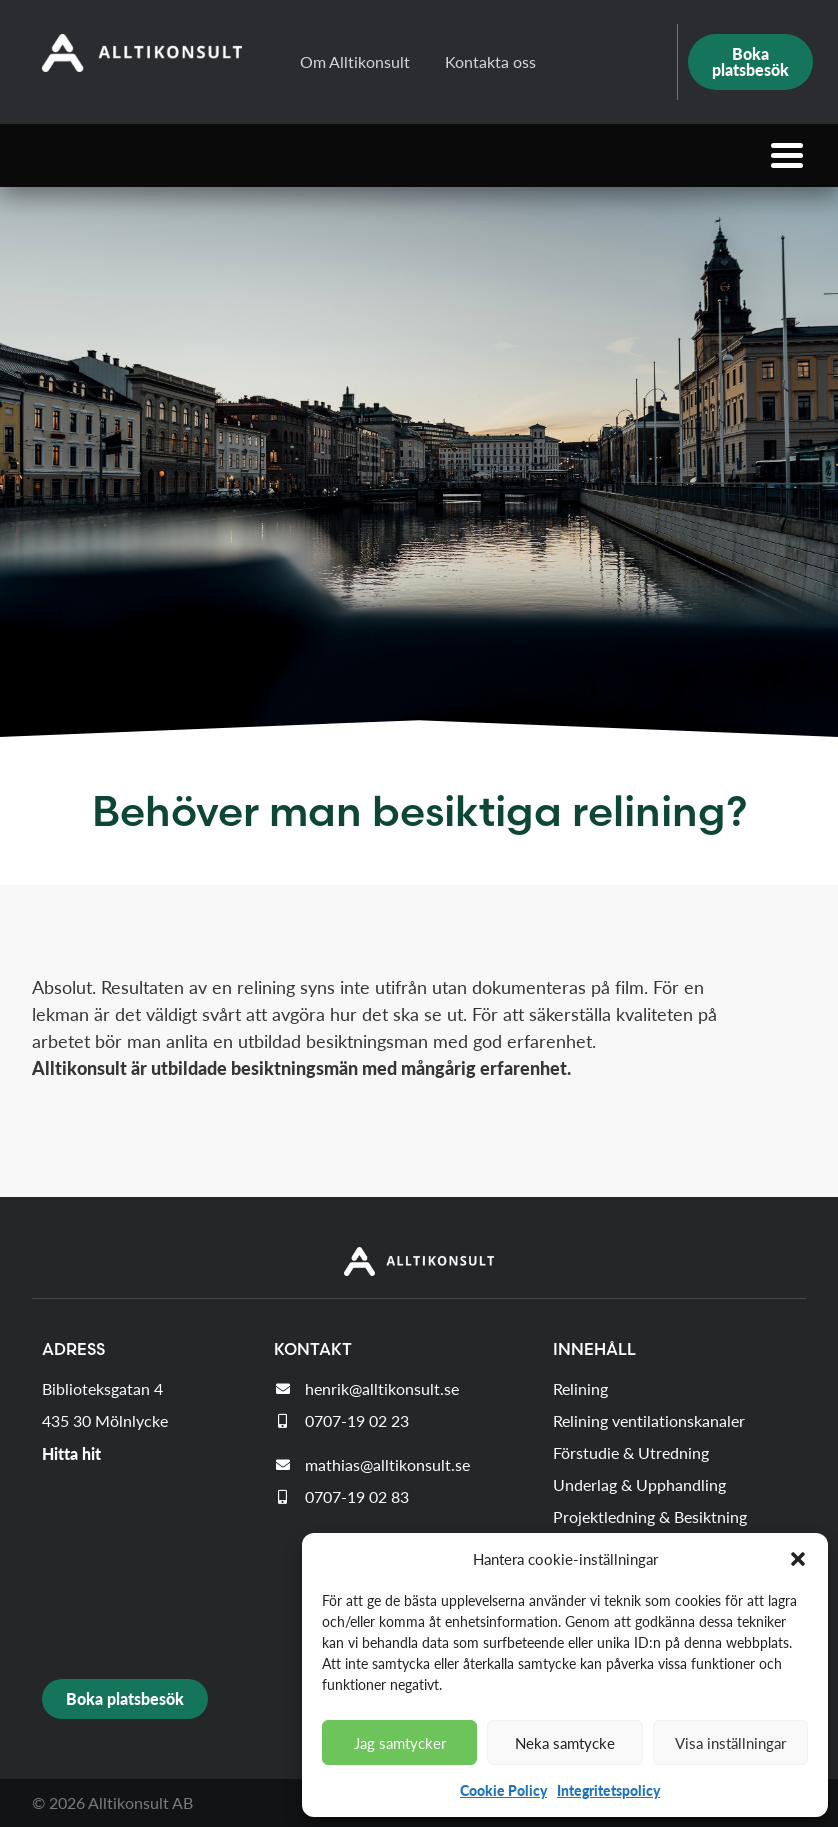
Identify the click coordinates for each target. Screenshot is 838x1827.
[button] (798, 1559)
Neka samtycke (565, 1742)
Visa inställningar (730, 1742)
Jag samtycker (400, 1742)
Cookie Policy (503, 1790)
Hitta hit (71, 1453)
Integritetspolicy (608, 1790)
